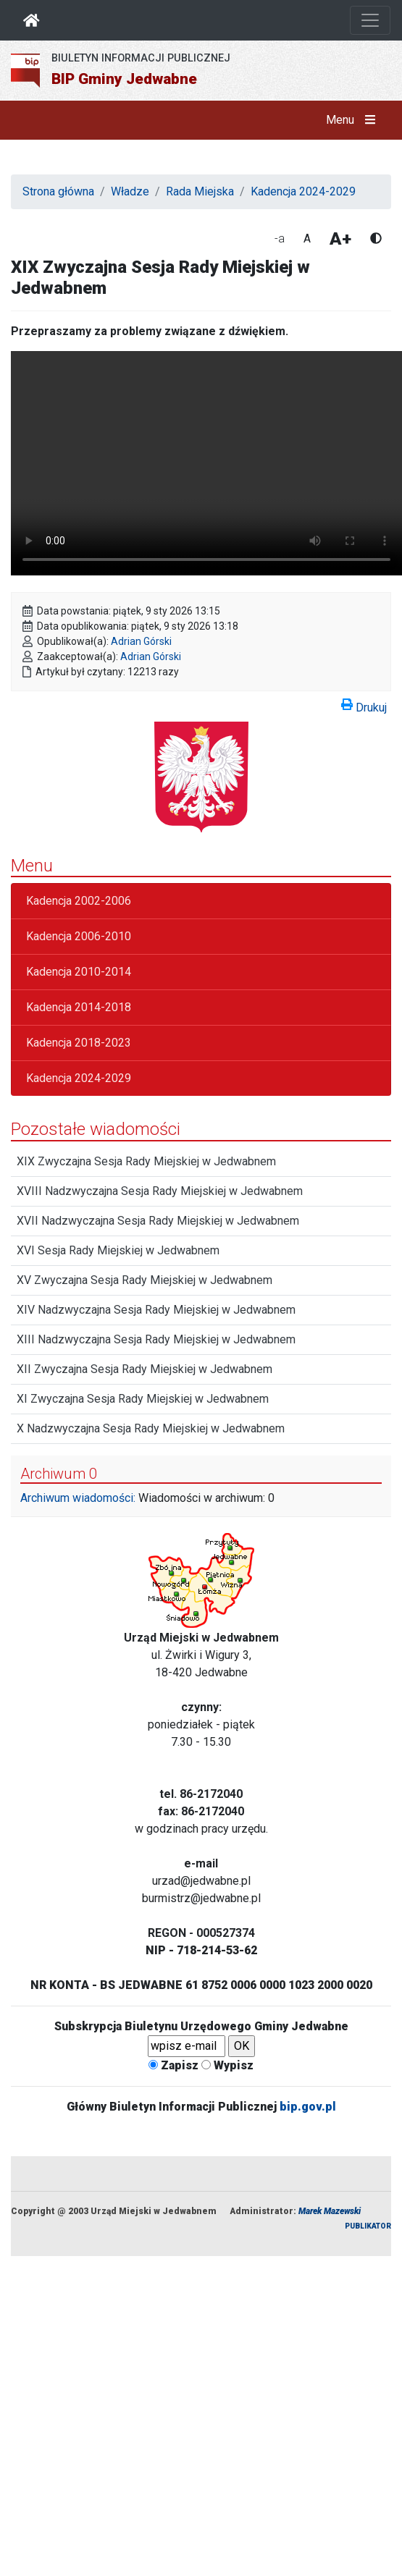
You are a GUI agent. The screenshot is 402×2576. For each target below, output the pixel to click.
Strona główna (58, 191)
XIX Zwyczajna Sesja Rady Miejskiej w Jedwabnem (146, 1161)
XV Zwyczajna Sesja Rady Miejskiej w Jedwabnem (144, 1280)
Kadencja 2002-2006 (78, 901)
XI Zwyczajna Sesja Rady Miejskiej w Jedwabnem (143, 1399)
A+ (340, 239)
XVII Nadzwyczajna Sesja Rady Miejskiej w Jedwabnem (158, 1221)
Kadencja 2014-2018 (78, 1007)
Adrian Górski (141, 641)
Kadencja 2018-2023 (78, 1043)
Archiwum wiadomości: (77, 1498)
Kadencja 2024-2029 (303, 191)
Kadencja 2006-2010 (78, 936)
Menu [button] (354, 120)
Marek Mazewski (329, 2211)
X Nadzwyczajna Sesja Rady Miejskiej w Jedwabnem (151, 1428)
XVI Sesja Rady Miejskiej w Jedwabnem (118, 1250)
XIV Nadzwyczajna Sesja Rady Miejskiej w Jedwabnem (156, 1310)
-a (280, 238)
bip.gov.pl (308, 2106)
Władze (130, 191)
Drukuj (364, 705)
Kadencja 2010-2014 (78, 972)
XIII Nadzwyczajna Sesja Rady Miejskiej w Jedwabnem (156, 1339)
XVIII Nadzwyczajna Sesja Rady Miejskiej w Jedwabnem (160, 1191)
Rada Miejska (200, 191)
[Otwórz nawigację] (370, 20)
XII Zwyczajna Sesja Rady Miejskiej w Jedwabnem (144, 1369)
